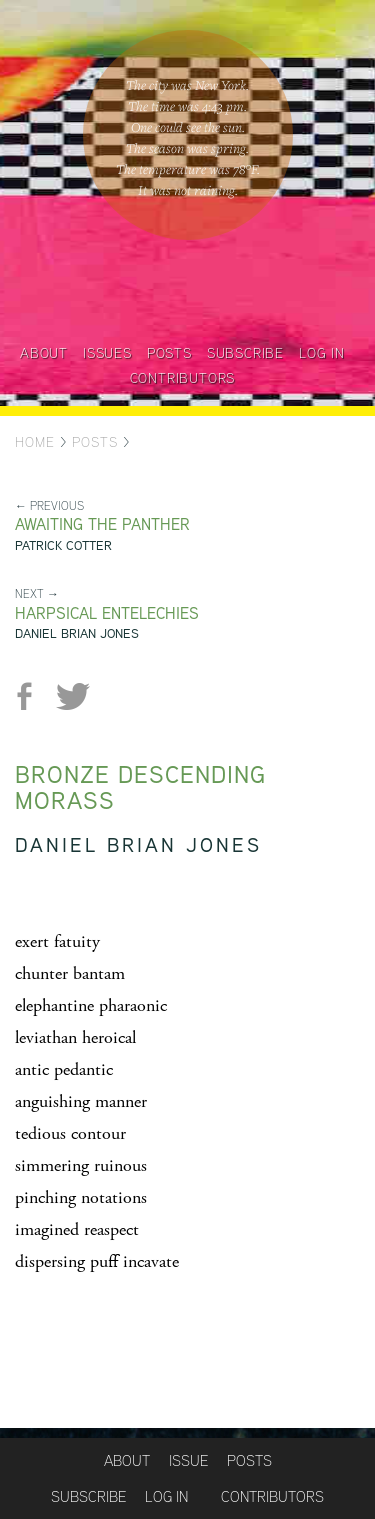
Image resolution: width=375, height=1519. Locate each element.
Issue (188, 1460)
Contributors (183, 378)
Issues (107, 353)
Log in (322, 353)
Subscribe (245, 353)
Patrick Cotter (63, 545)
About (44, 353)
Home (35, 442)
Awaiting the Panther (102, 524)
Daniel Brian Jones (77, 633)
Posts (169, 353)
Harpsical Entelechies (107, 613)
